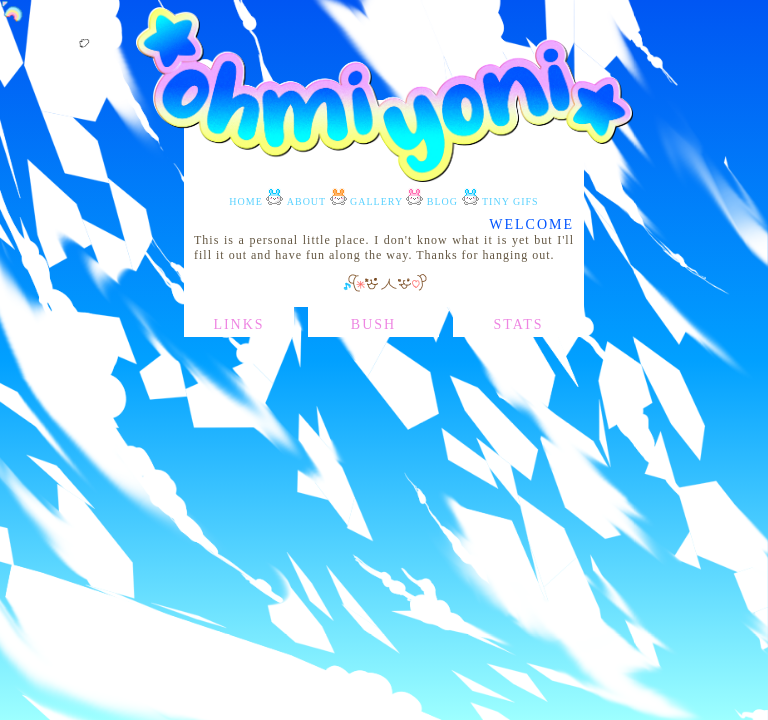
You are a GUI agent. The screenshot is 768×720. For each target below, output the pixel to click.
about (306, 201)
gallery (376, 201)
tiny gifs (510, 201)
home (245, 201)
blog (442, 201)
